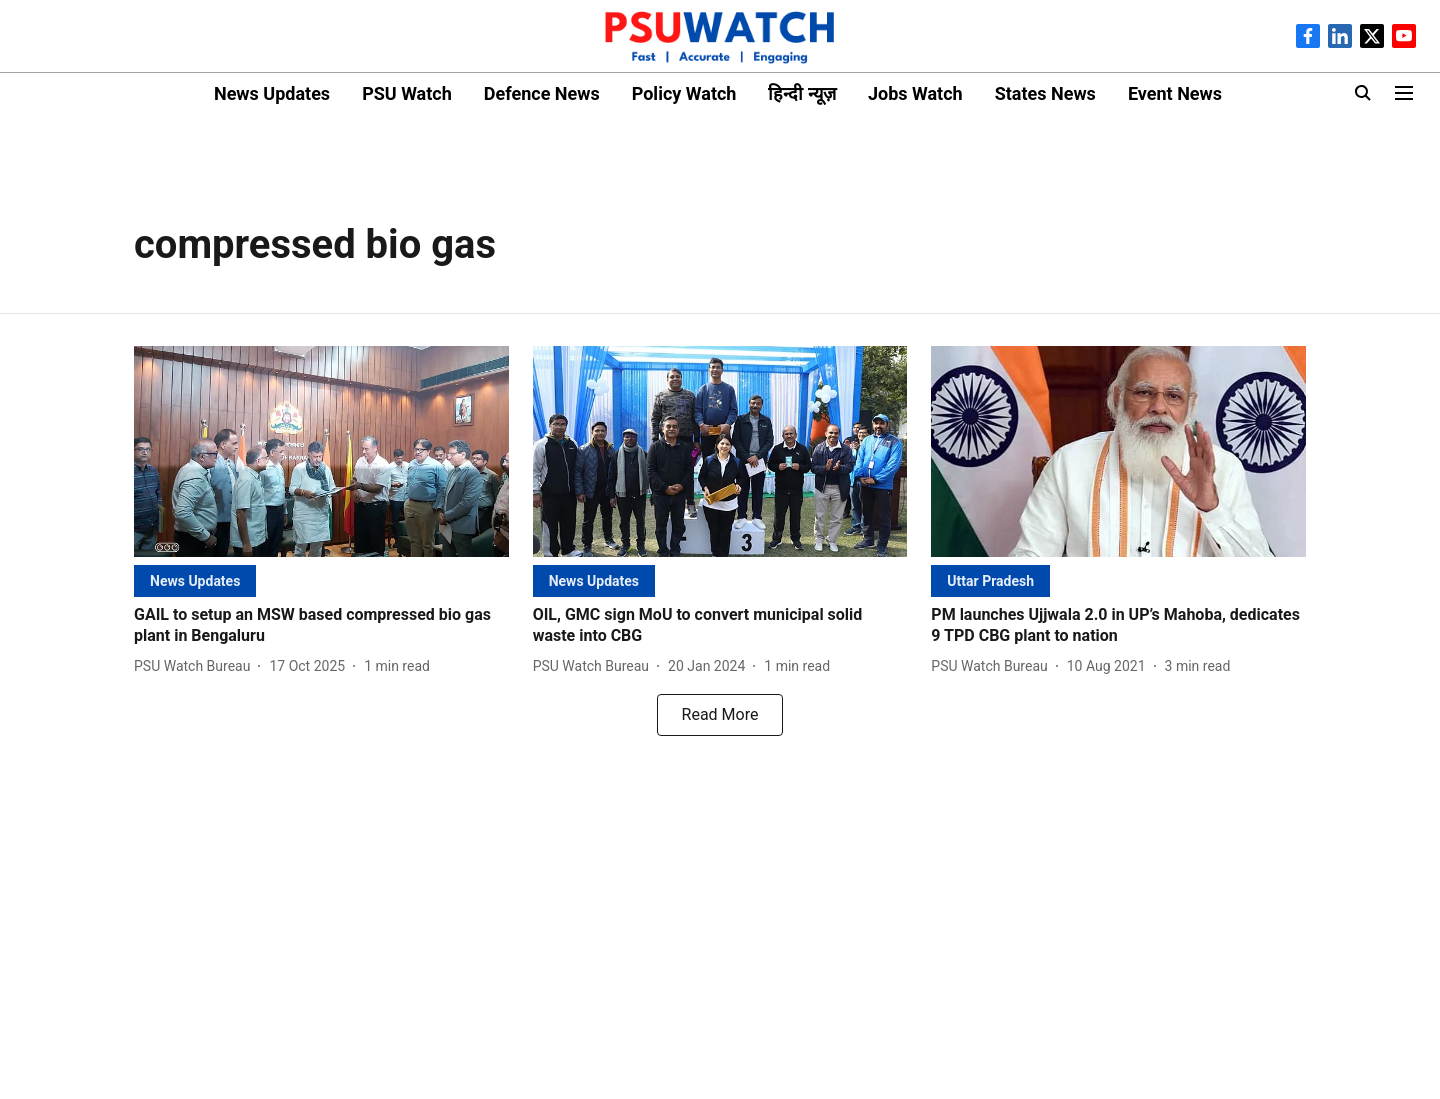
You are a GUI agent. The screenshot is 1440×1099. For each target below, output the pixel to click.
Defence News (542, 93)
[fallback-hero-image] (321, 451)
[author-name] (196, 666)
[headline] (321, 626)
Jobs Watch (915, 93)
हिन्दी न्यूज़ (801, 93)
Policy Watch (684, 93)
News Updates (272, 93)
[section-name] (195, 580)
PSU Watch (407, 93)
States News (1045, 93)
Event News (1175, 93)
